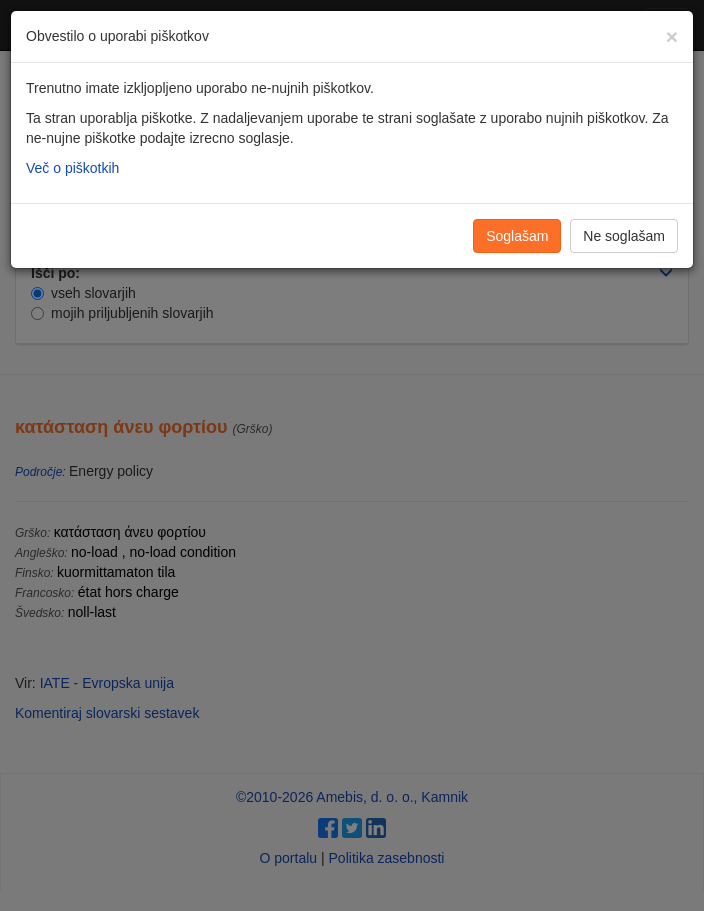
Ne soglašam (624, 236)
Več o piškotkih (72, 168)
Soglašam (517, 236)
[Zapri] (672, 36)
